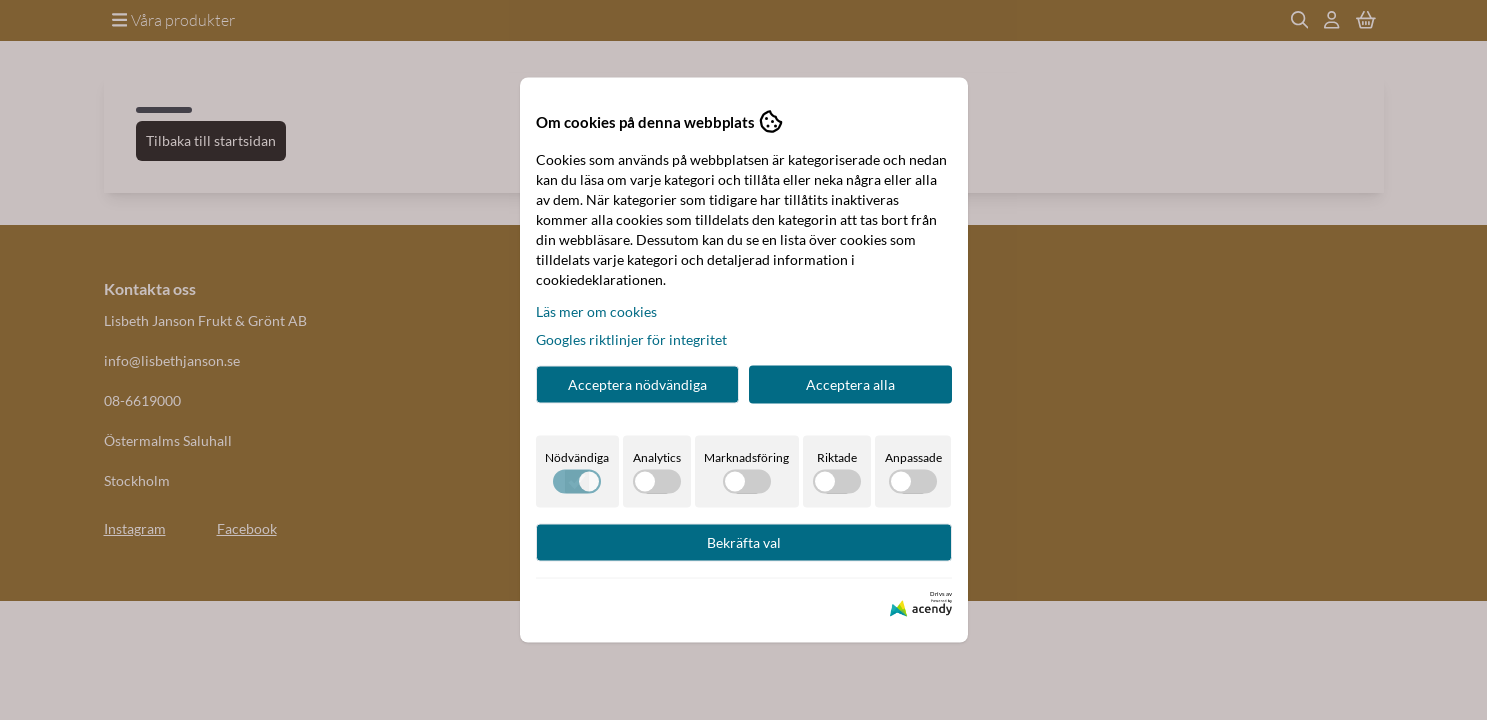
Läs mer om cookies (596, 311)
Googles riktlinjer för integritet (631, 339)
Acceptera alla (850, 384)
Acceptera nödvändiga (637, 384)
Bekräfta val (744, 542)
